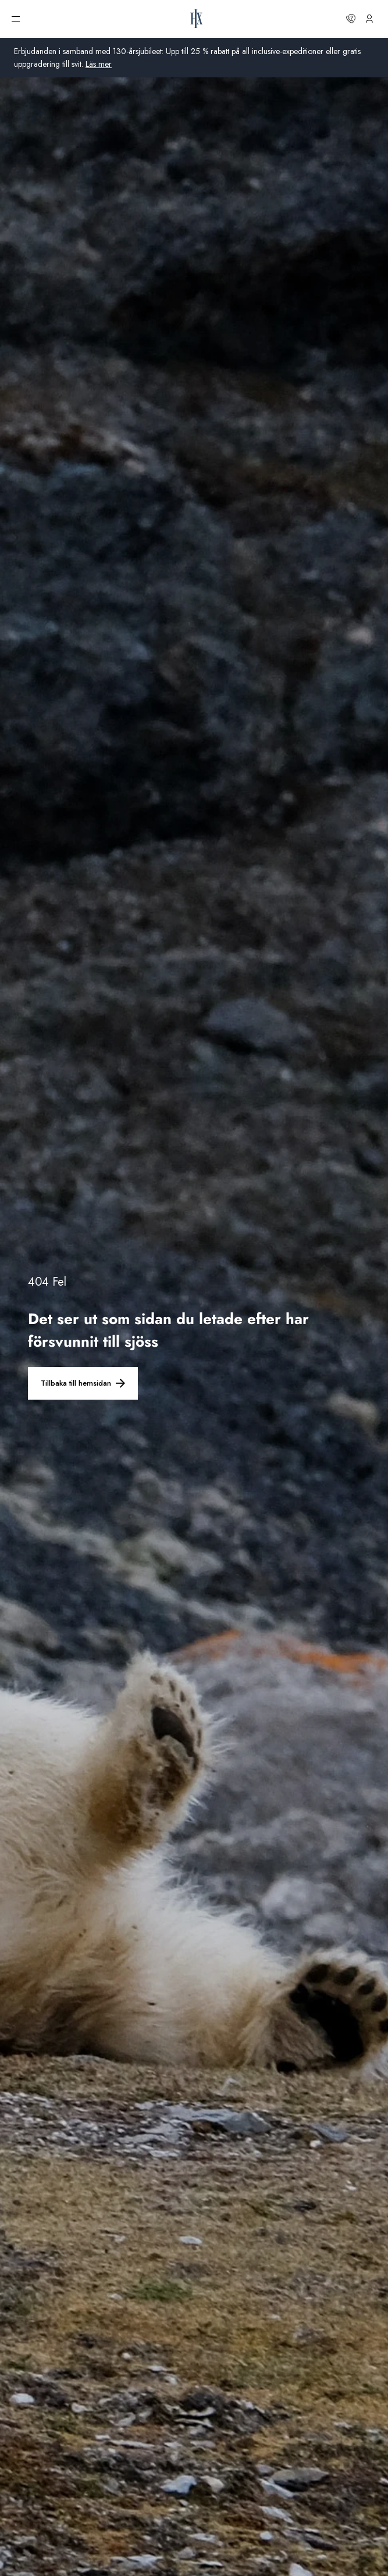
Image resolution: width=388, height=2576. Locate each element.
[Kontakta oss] (351, 18)
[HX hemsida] (196, 18)
